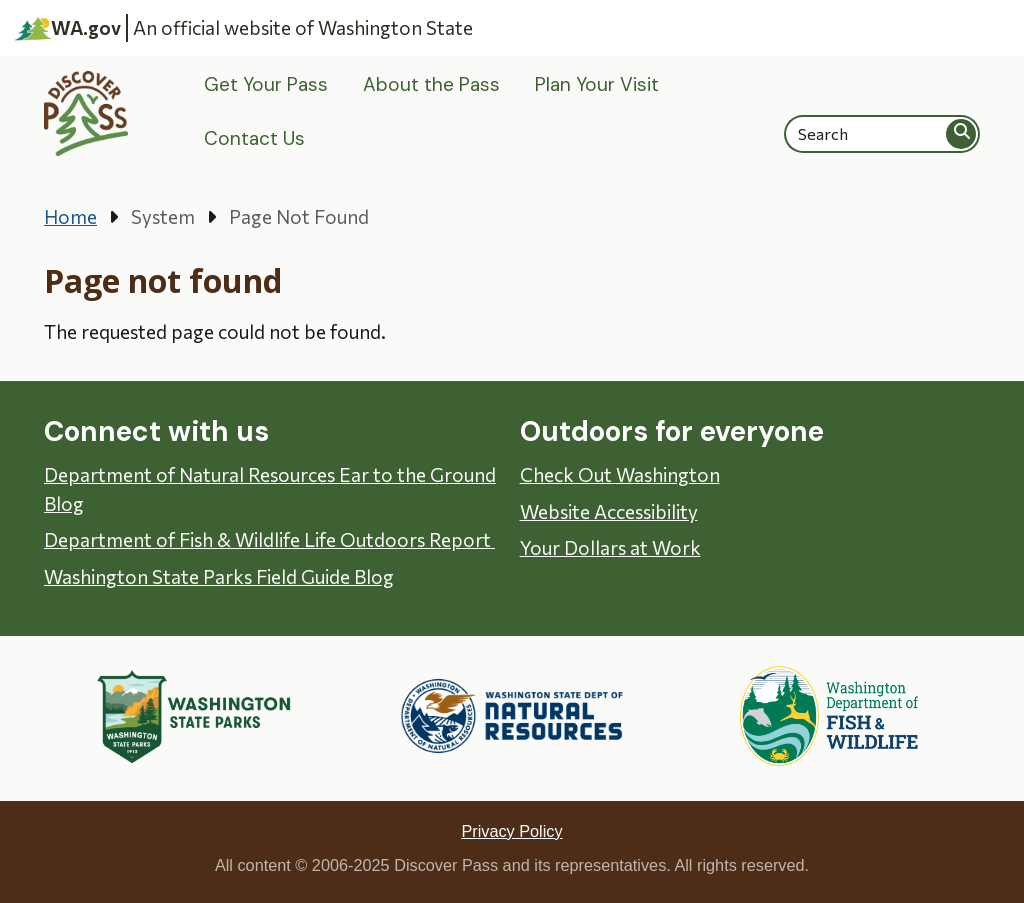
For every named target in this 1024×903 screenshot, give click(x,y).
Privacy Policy (511, 831)
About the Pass (431, 84)
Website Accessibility (609, 511)
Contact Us (254, 138)
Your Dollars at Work (610, 547)
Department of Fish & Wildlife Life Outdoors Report (269, 539)
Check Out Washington (620, 474)
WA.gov (68, 28)
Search (962, 133)
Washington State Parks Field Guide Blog (219, 576)
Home (70, 216)
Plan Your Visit (597, 84)
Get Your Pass (266, 84)
